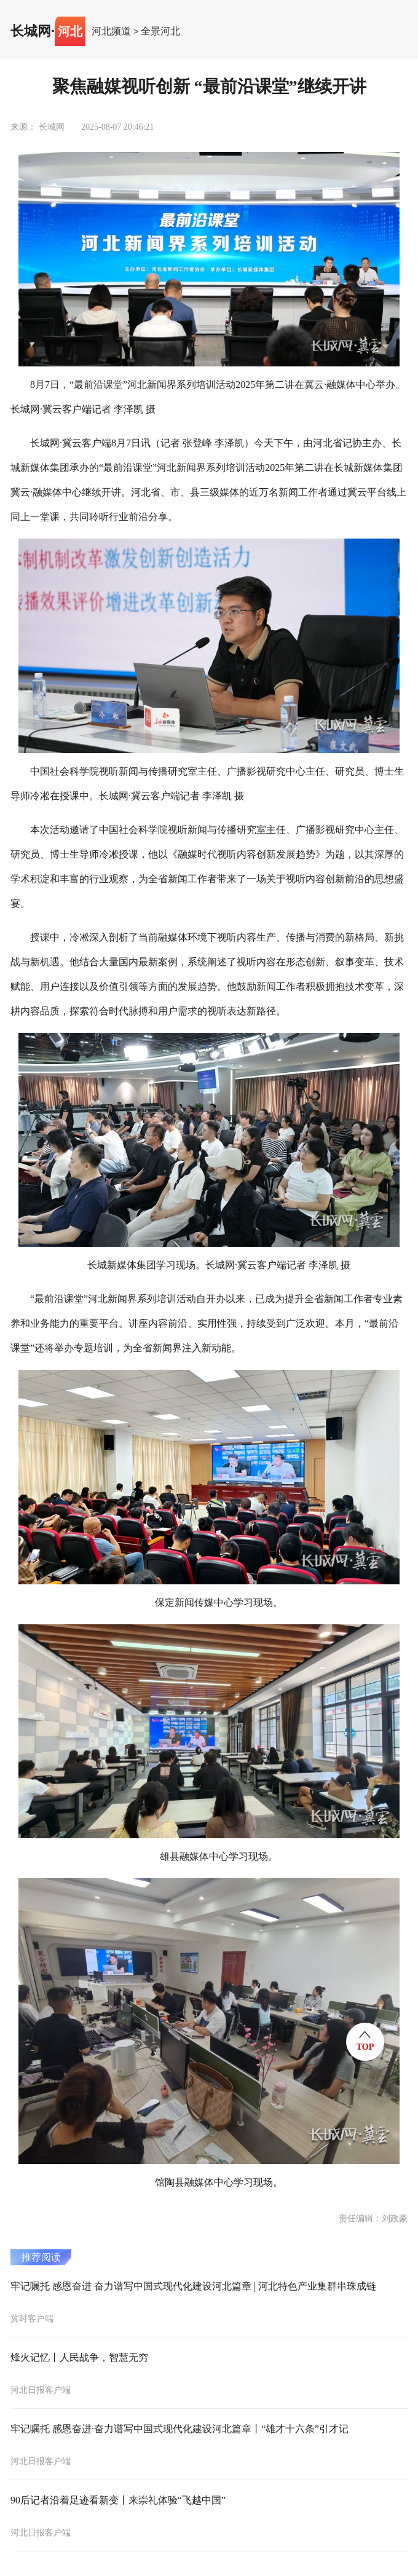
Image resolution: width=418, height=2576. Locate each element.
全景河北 (160, 31)
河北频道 (111, 31)
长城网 (30, 31)
